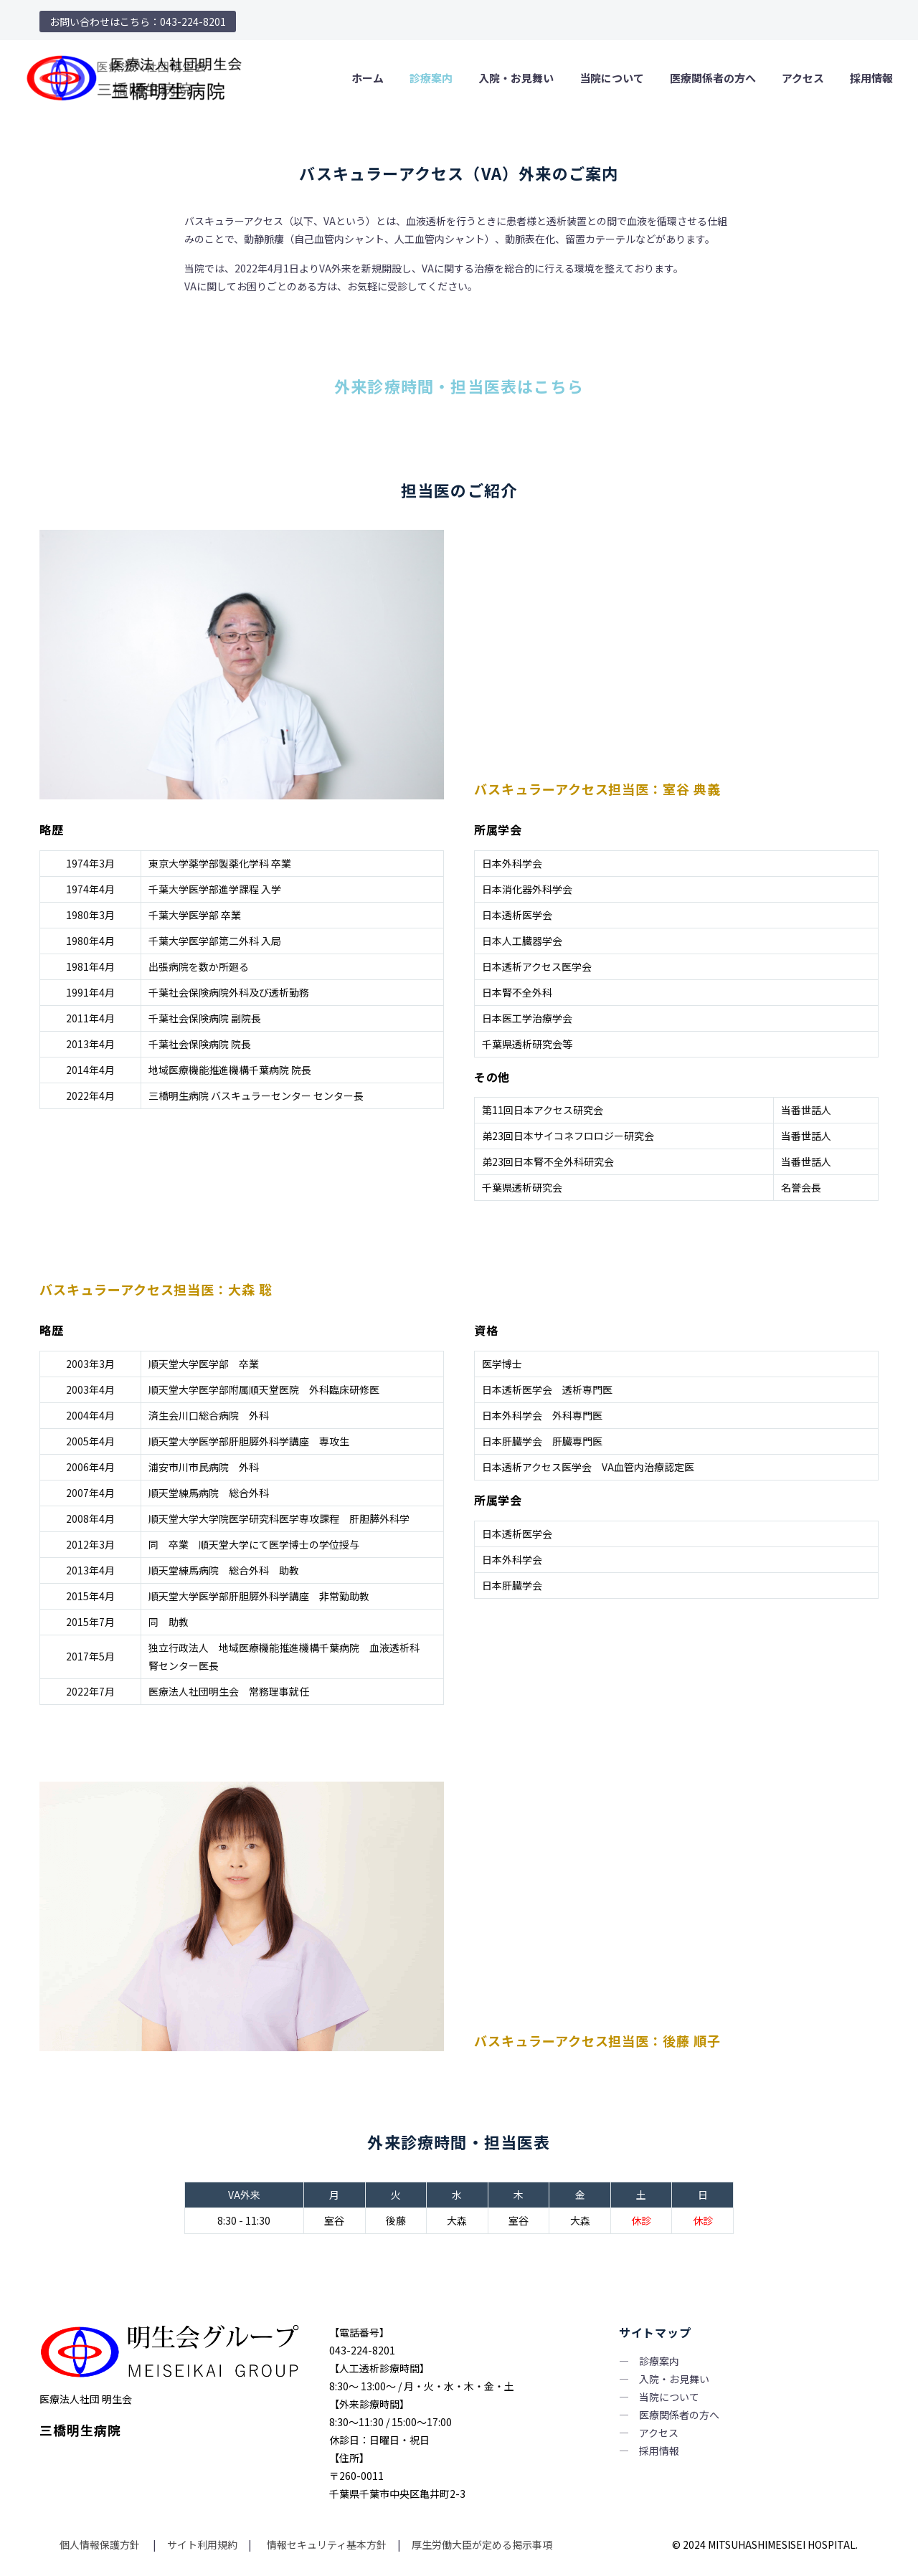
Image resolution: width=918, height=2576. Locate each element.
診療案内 (431, 77)
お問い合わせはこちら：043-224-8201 (137, 21)
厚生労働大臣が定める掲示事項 (482, 2544)
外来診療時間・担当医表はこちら (459, 385)
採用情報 (871, 77)
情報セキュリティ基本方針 (326, 2544)
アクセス (803, 77)
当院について (611, 77)
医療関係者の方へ (713, 77)
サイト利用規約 (201, 2544)
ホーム (367, 77)
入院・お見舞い (516, 77)
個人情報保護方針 (101, 2544)
